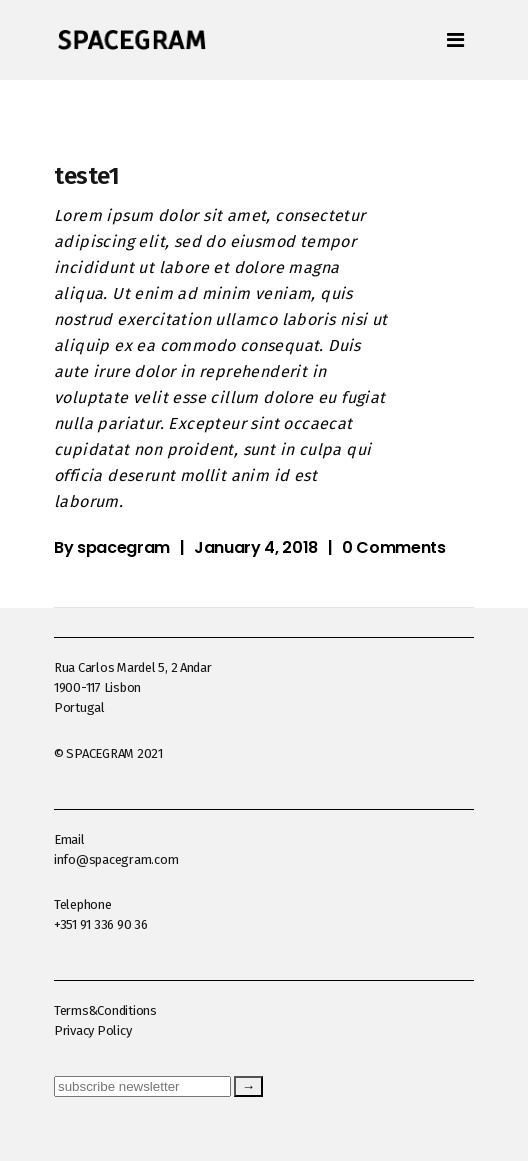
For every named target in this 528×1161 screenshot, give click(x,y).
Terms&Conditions (105, 1010)
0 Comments (394, 547)
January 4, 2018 (256, 547)
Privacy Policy (92, 1030)
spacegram (123, 547)
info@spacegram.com (116, 859)
